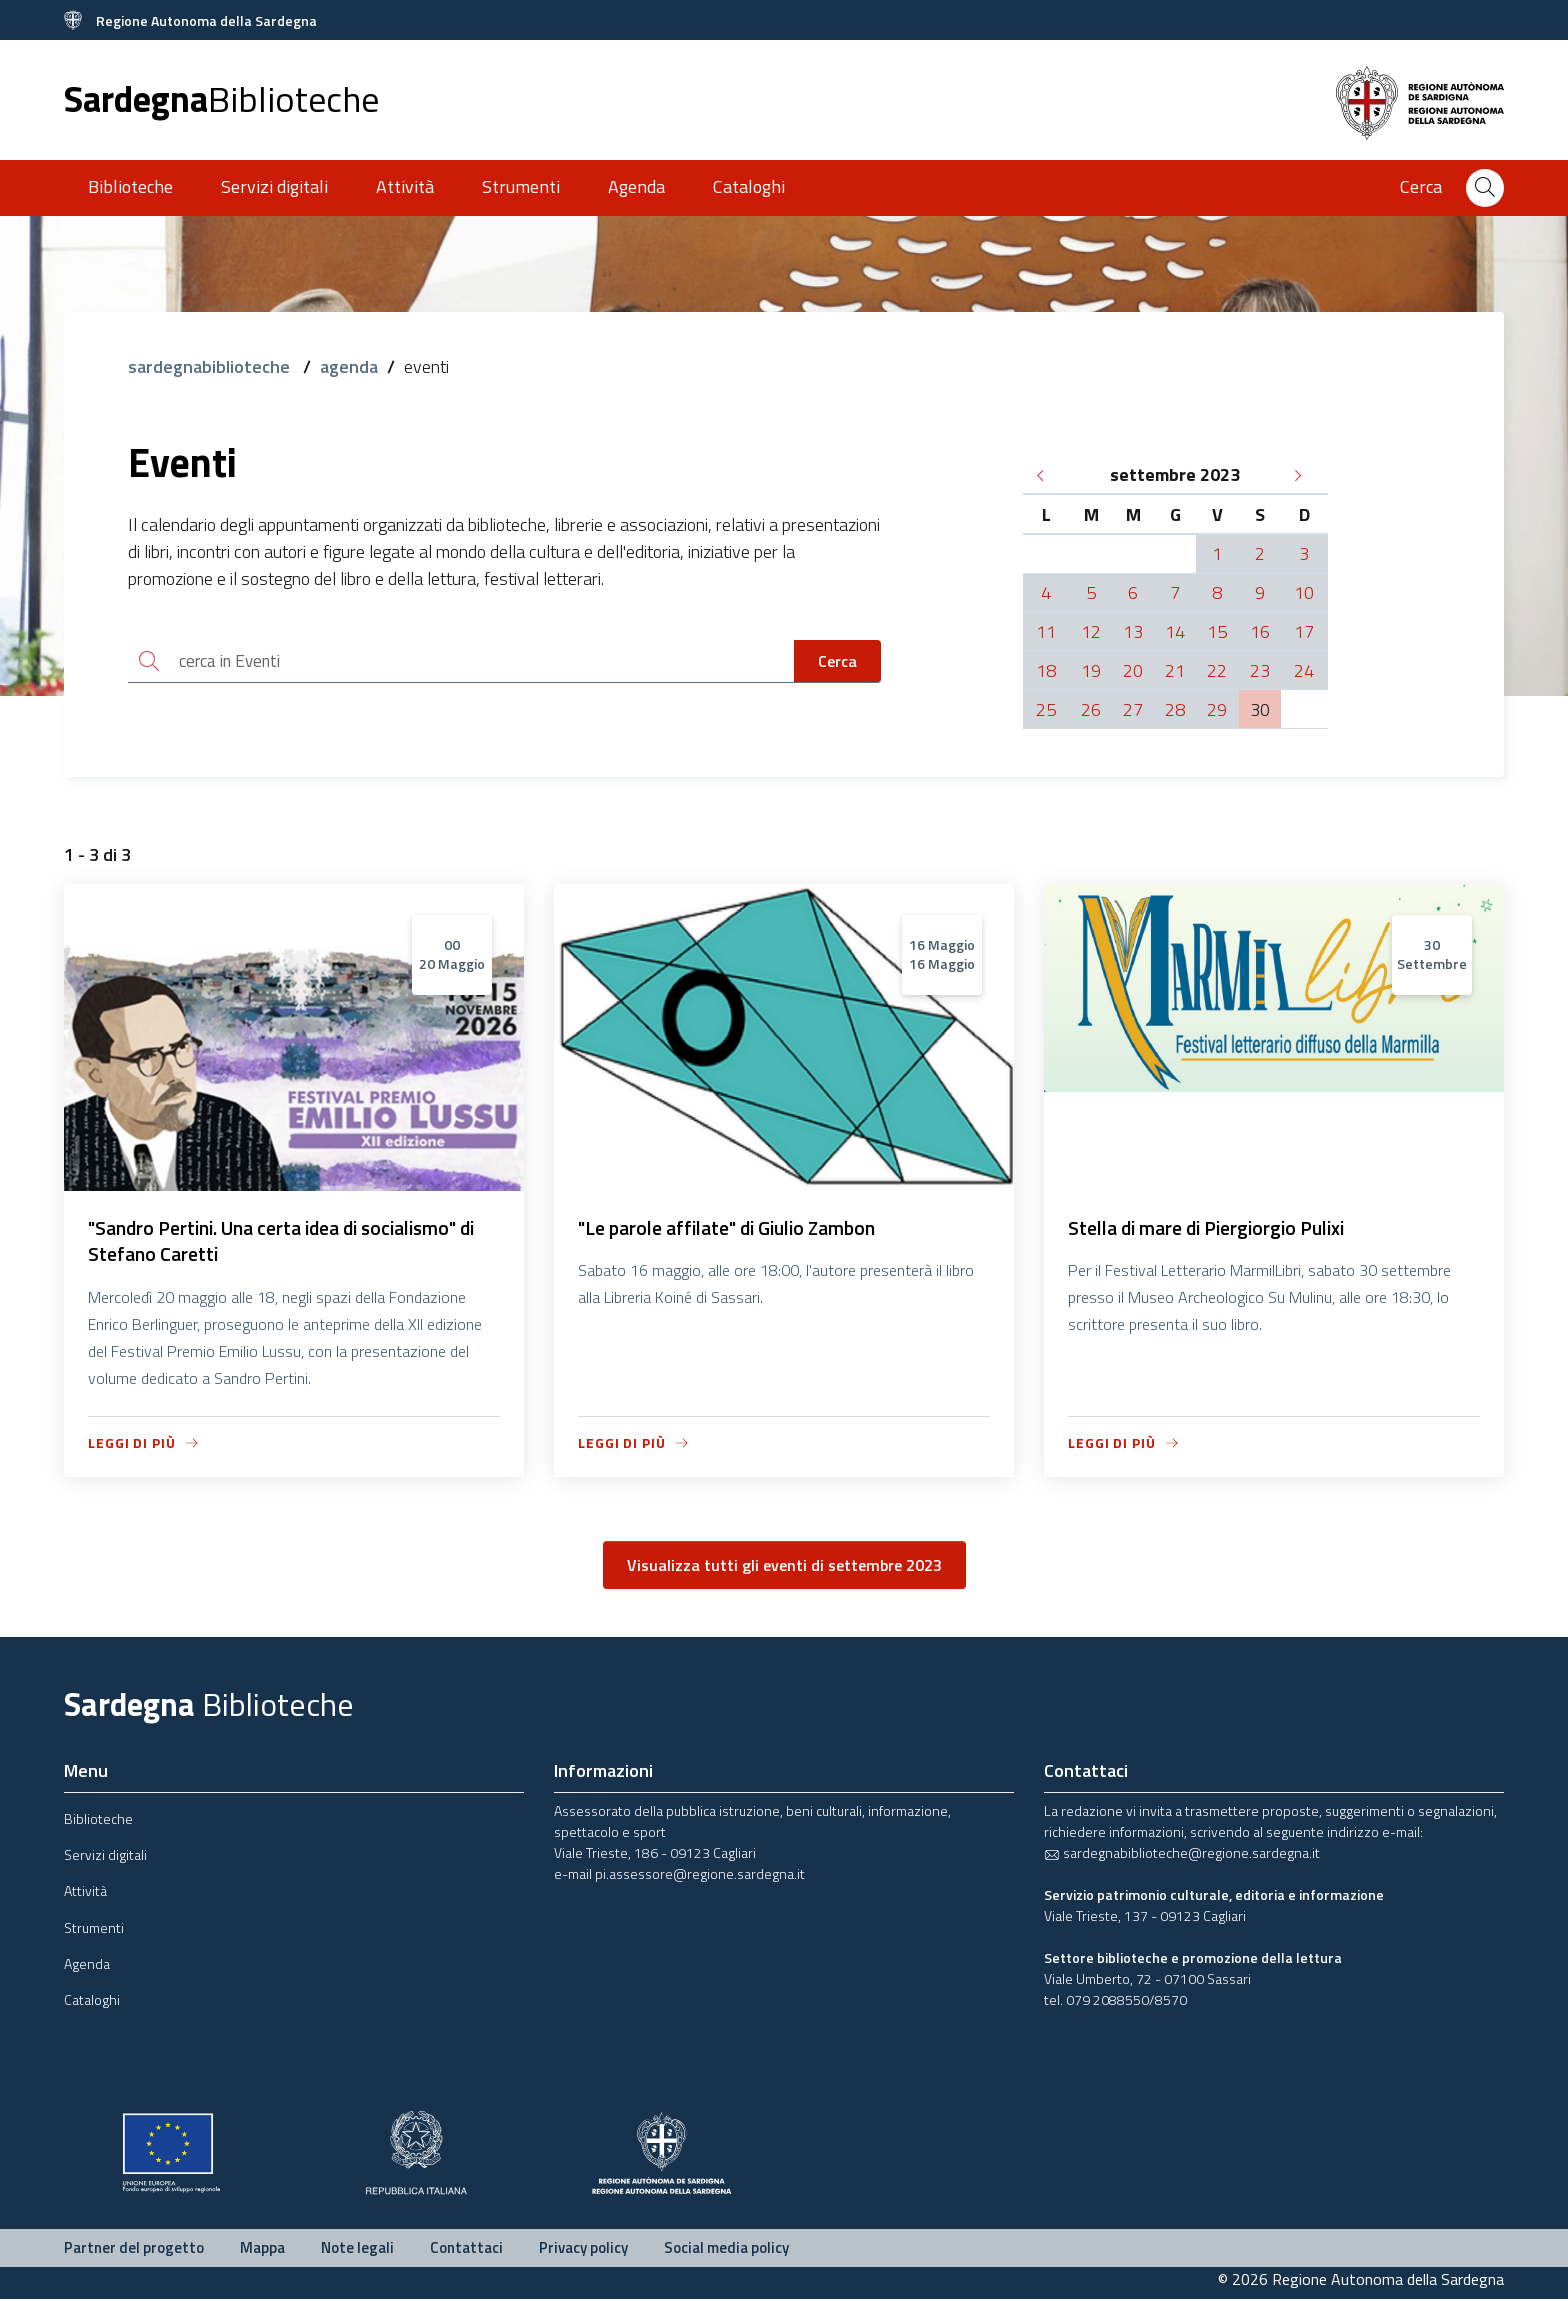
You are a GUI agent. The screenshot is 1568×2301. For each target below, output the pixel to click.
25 (1046, 709)
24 (1304, 670)
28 (1175, 709)
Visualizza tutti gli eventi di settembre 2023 (784, 1568)
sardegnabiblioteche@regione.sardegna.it (1182, 1854)
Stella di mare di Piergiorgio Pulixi (1214, 1228)
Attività (405, 186)
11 (1046, 631)
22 (1217, 670)
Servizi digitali (274, 186)
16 (1260, 631)
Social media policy (726, 2249)
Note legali (357, 2249)
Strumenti (521, 186)
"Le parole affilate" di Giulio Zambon (736, 1228)
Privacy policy (583, 2249)
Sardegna (221, 98)
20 (1133, 670)
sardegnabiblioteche (211, 366)
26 (1091, 709)
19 (1091, 670)
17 (1304, 631)
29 (1217, 709)
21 (1175, 670)
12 (1091, 631)
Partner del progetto (134, 2249)
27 (1133, 709)
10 (1304, 592)
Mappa (262, 2249)
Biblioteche (130, 186)
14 (1175, 631)
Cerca (837, 662)
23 (1260, 670)
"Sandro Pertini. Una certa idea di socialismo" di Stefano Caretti (293, 1242)
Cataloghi (749, 186)
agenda (349, 366)
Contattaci (466, 2249)
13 (1133, 631)
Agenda (636, 186)
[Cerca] (1485, 188)
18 (1046, 670)
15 (1217, 631)
